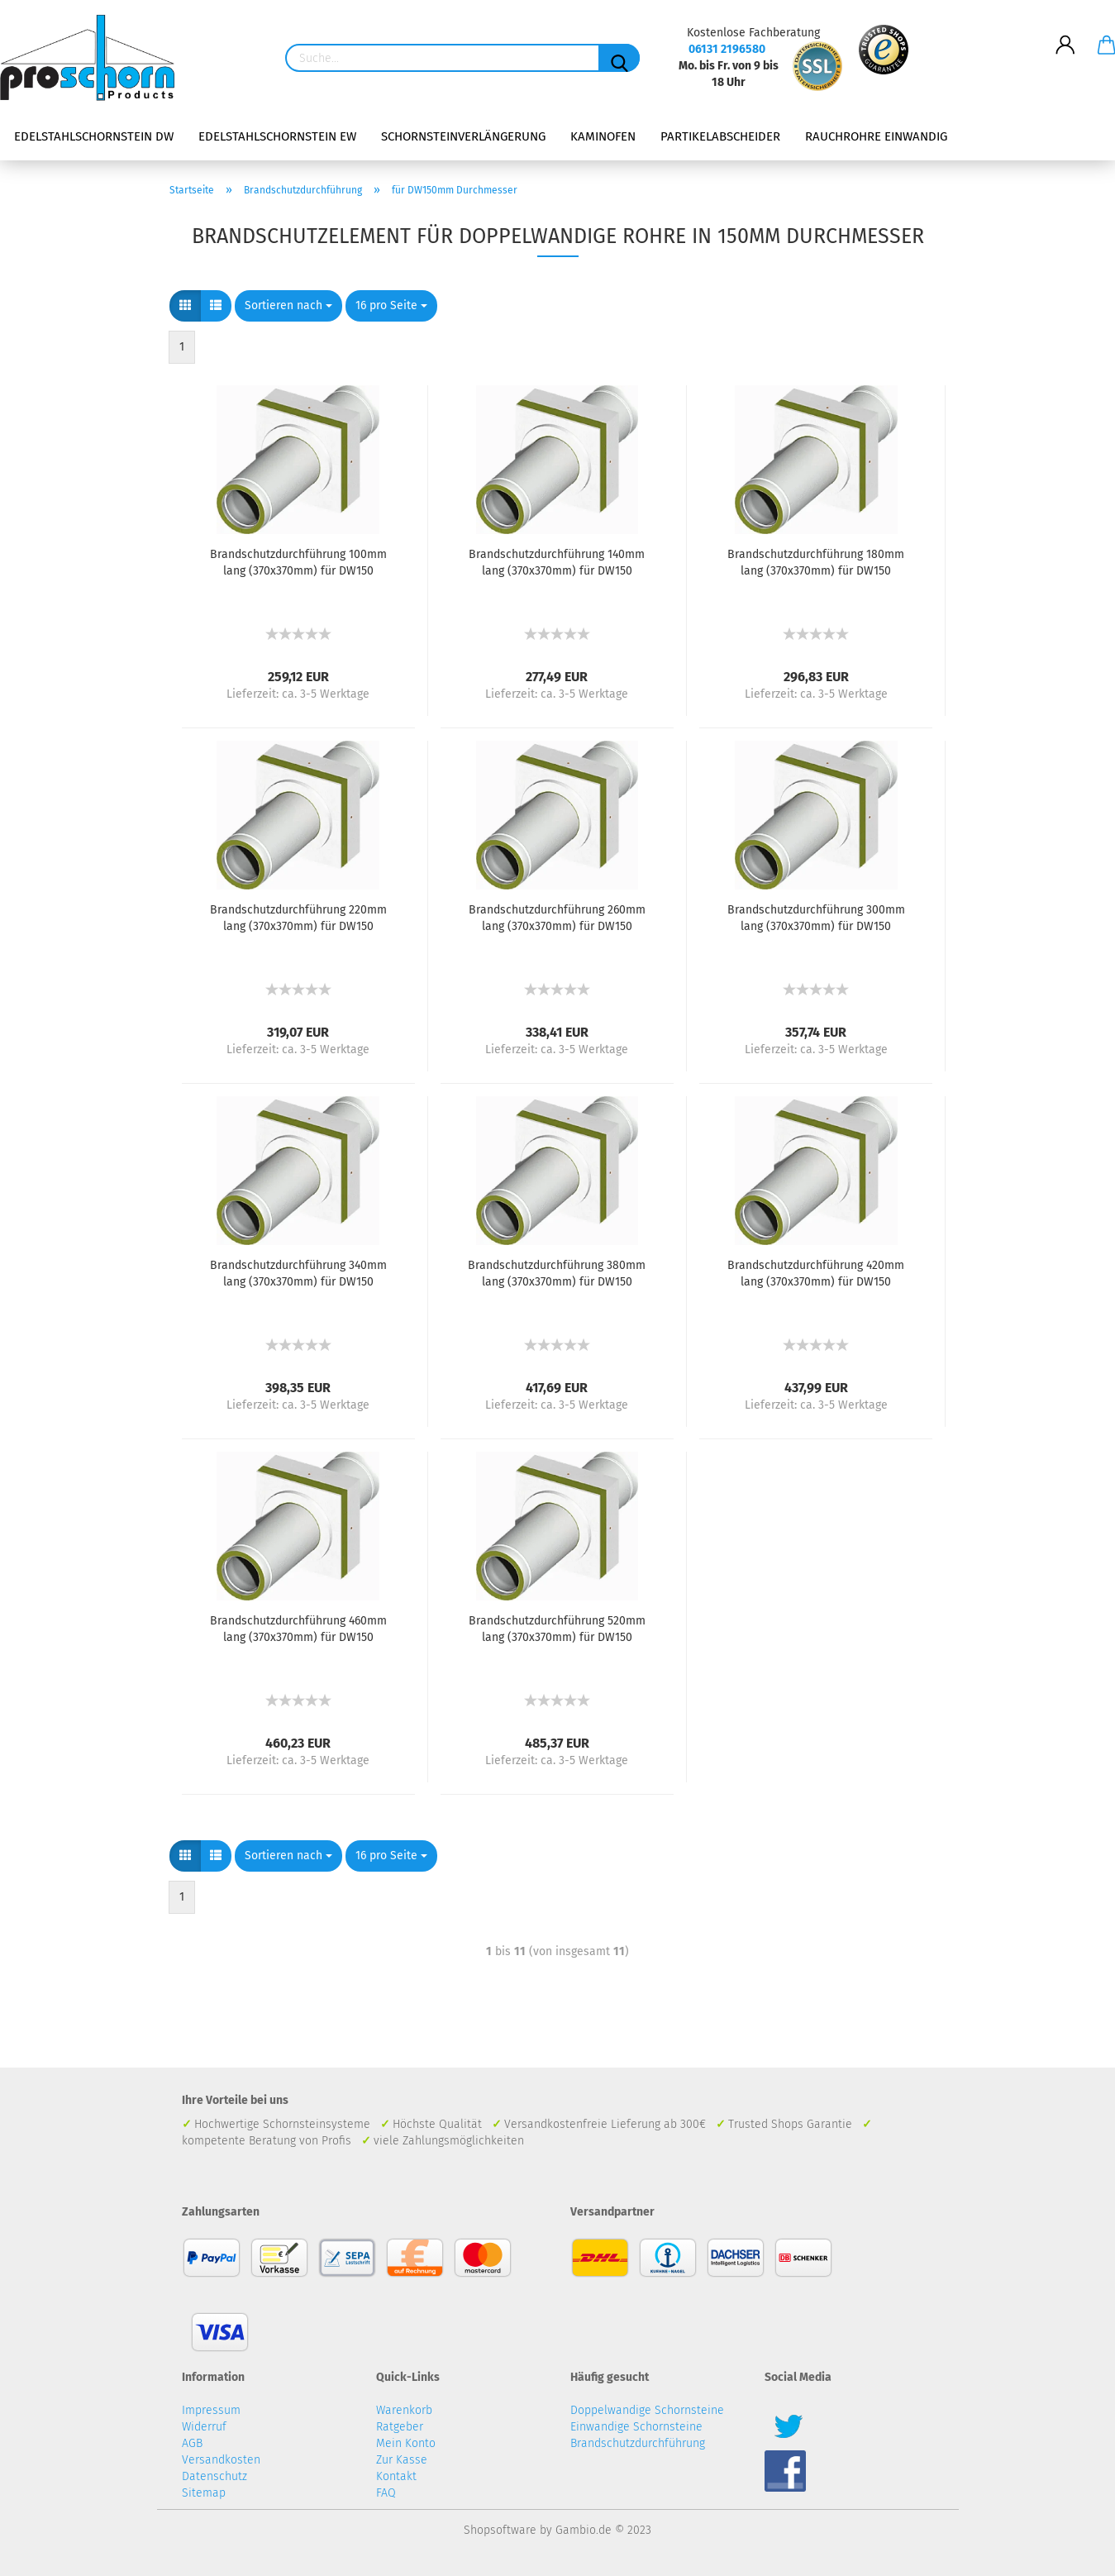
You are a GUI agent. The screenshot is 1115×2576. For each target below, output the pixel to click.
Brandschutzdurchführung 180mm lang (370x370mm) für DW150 (815, 562)
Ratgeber (399, 2427)
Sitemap (204, 2493)
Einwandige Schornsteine (636, 2427)
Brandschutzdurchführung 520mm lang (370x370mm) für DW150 (557, 1629)
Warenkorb (404, 2410)
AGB (192, 2443)
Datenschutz (214, 2476)
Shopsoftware (500, 2530)
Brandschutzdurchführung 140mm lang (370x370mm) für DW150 (557, 562)
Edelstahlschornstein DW (94, 136)
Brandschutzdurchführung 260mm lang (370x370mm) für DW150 (557, 918)
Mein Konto (406, 2443)
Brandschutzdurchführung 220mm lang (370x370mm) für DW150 (298, 918)
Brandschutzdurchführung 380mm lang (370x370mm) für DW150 (557, 1273)
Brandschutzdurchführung (637, 2443)
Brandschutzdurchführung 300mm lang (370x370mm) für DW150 (816, 918)
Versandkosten (221, 2460)
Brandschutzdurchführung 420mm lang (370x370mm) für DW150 (815, 1273)
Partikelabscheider (720, 136)
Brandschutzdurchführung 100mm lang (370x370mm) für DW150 (298, 562)
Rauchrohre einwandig (876, 136)
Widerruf (204, 2427)
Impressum (211, 2410)
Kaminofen (603, 136)
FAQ (386, 2493)
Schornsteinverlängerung (463, 136)
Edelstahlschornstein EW (277, 136)
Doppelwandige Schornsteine (647, 2410)
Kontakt (396, 2476)
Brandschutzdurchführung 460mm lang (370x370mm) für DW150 (298, 1629)
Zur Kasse (401, 2460)
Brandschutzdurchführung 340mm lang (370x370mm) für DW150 (298, 1273)
